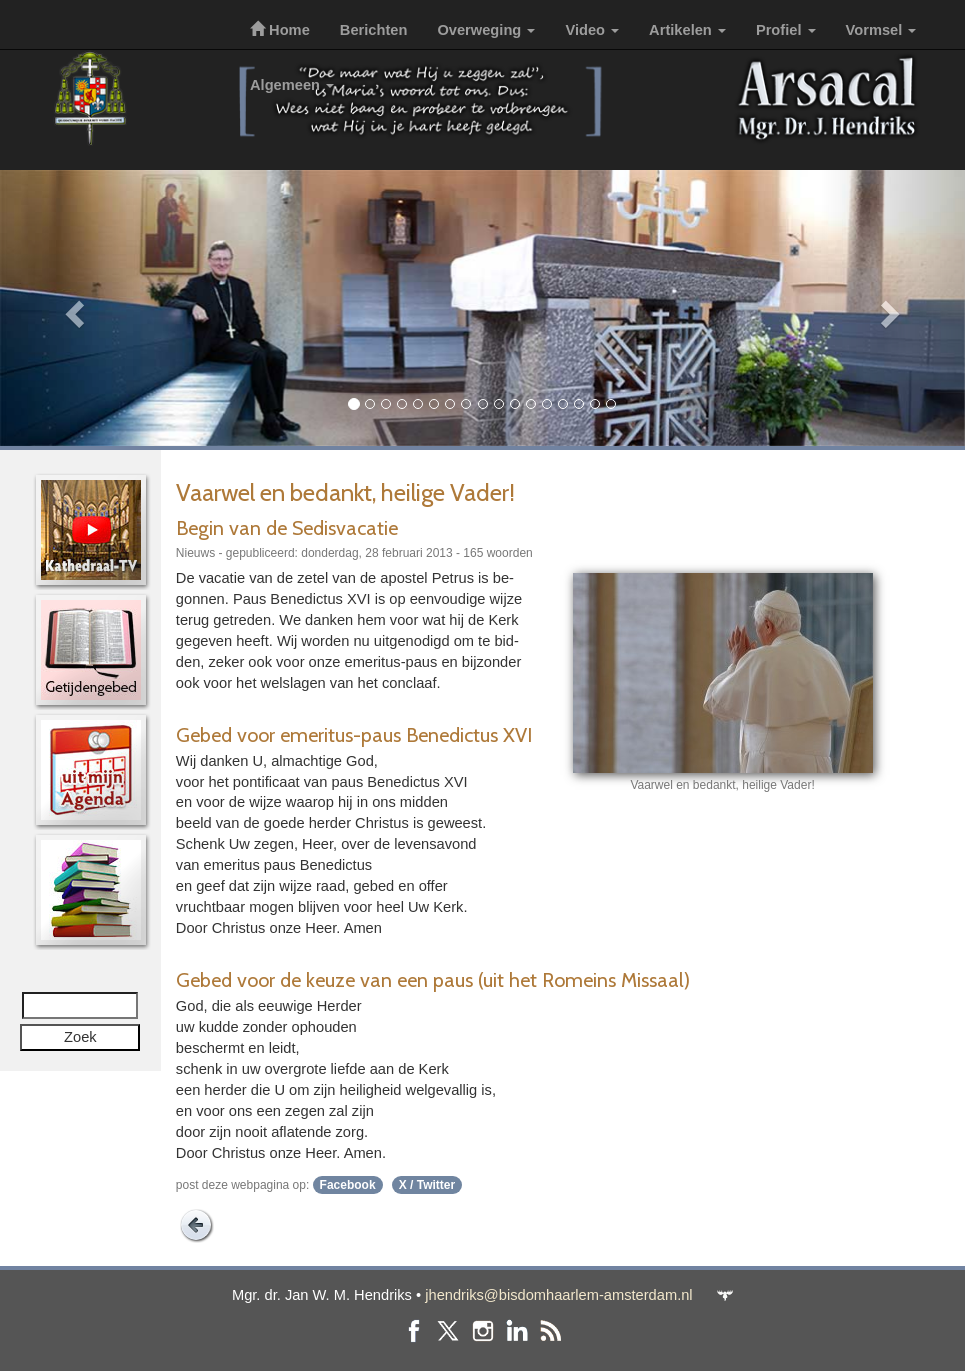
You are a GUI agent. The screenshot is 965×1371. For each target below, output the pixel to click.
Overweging (486, 30)
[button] (72, 308)
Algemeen (292, 85)
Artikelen (687, 30)
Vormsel (881, 30)
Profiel (786, 30)
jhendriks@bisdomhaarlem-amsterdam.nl (558, 1295)
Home (280, 30)
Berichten (374, 30)
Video (592, 30)
